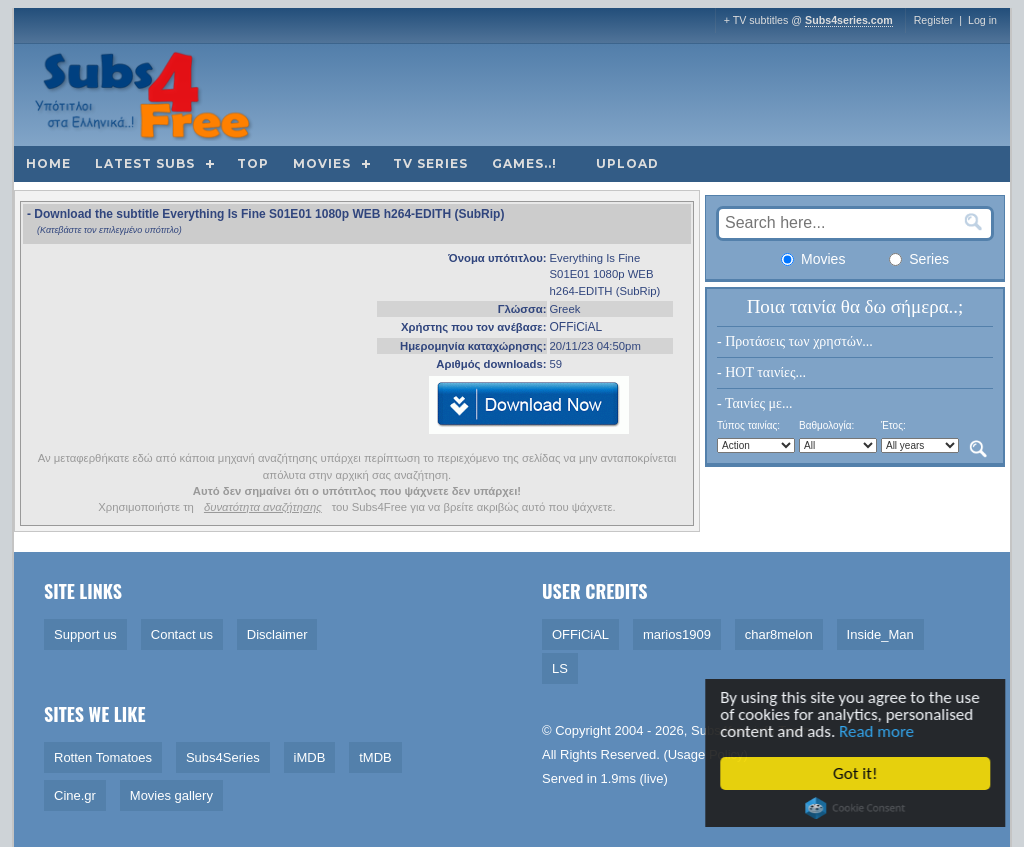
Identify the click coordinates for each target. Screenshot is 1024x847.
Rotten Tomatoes (103, 757)
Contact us (182, 634)
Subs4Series (223, 757)
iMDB (310, 757)
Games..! (524, 163)
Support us (85, 634)
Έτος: (893, 425)
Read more (879, 731)
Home (48, 163)
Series (919, 259)
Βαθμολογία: (826, 425)
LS (560, 668)
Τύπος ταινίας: (748, 425)
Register (934, 20)
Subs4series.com (849, 20)
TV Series (430, 163)
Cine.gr (75, 795)
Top (253, 163)
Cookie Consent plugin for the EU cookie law (858, 808)
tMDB (375, 757)
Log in (982, 20)
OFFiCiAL (576, 327)
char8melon (779, 634)
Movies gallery (171, 795)
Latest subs (145, 163)
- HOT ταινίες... (761, 372)
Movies (322, 163)
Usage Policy (706, 754)
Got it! (858, 773)
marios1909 (677, 634)
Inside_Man (880, 634)
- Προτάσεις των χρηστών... (795, 341)
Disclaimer (277, 634)
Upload (627, 163)
